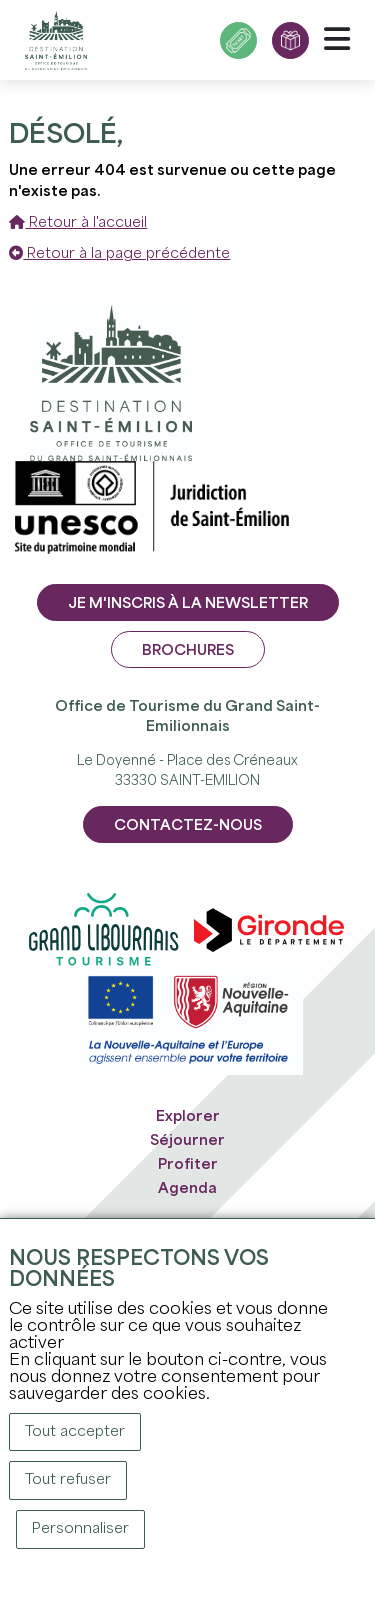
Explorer (188, 1117)
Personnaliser (80, 1529)
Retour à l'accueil (78, 223)
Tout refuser (68, 1480)
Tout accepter (75, 1432)
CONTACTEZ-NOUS (188, 826)
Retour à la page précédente (119, 254)
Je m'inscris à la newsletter (188, 604)
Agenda (187, 1189)
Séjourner (187, 1141)
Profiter (188, 1165)
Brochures (188, 651)
